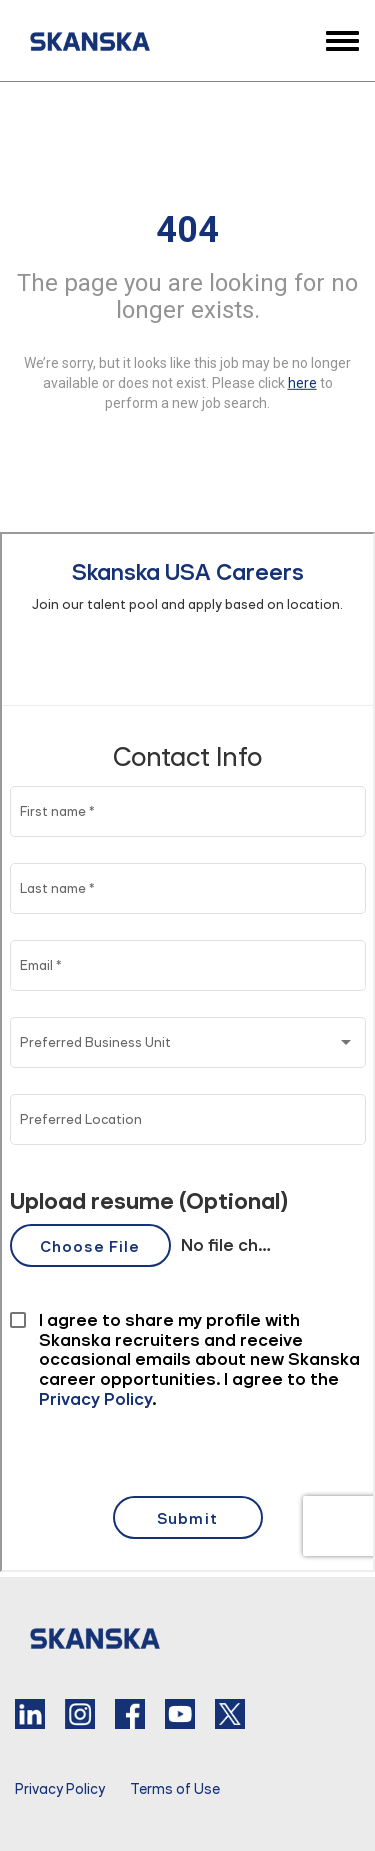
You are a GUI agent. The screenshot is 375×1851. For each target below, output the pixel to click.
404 (187, 229)
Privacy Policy (60, 1789)
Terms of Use (175, 1789)
